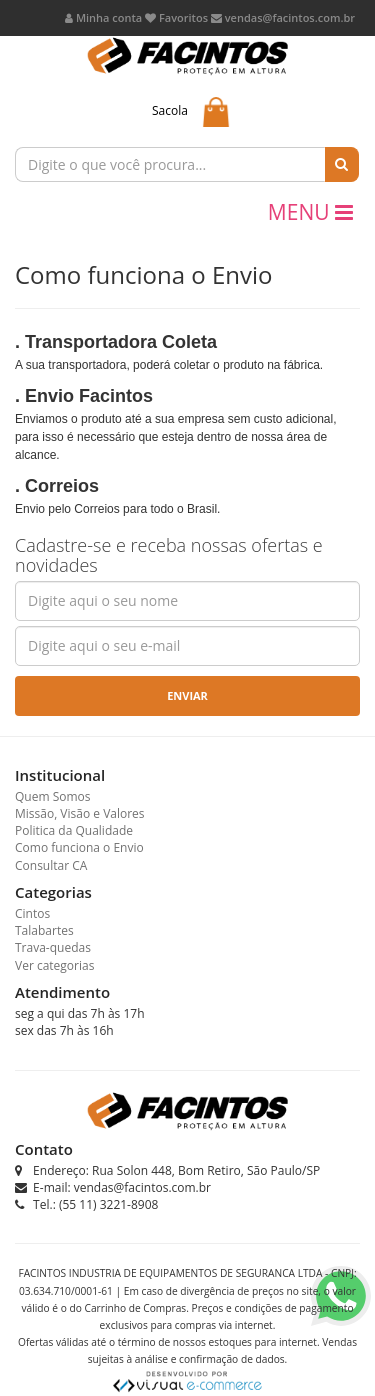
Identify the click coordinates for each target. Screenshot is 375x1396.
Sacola (170, 110)
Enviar (187, 695)
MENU (310, 212)
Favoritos (176, 17)
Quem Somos (53, 796)
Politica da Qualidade (74, 830)
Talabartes (44, 930)
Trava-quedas (53, 947)
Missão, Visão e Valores (80, 813)
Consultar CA (51, 865)
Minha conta (103, 17)
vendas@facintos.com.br (283, 17)
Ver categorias (54, 965)
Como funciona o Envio (79, 847)
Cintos (32, 913)
